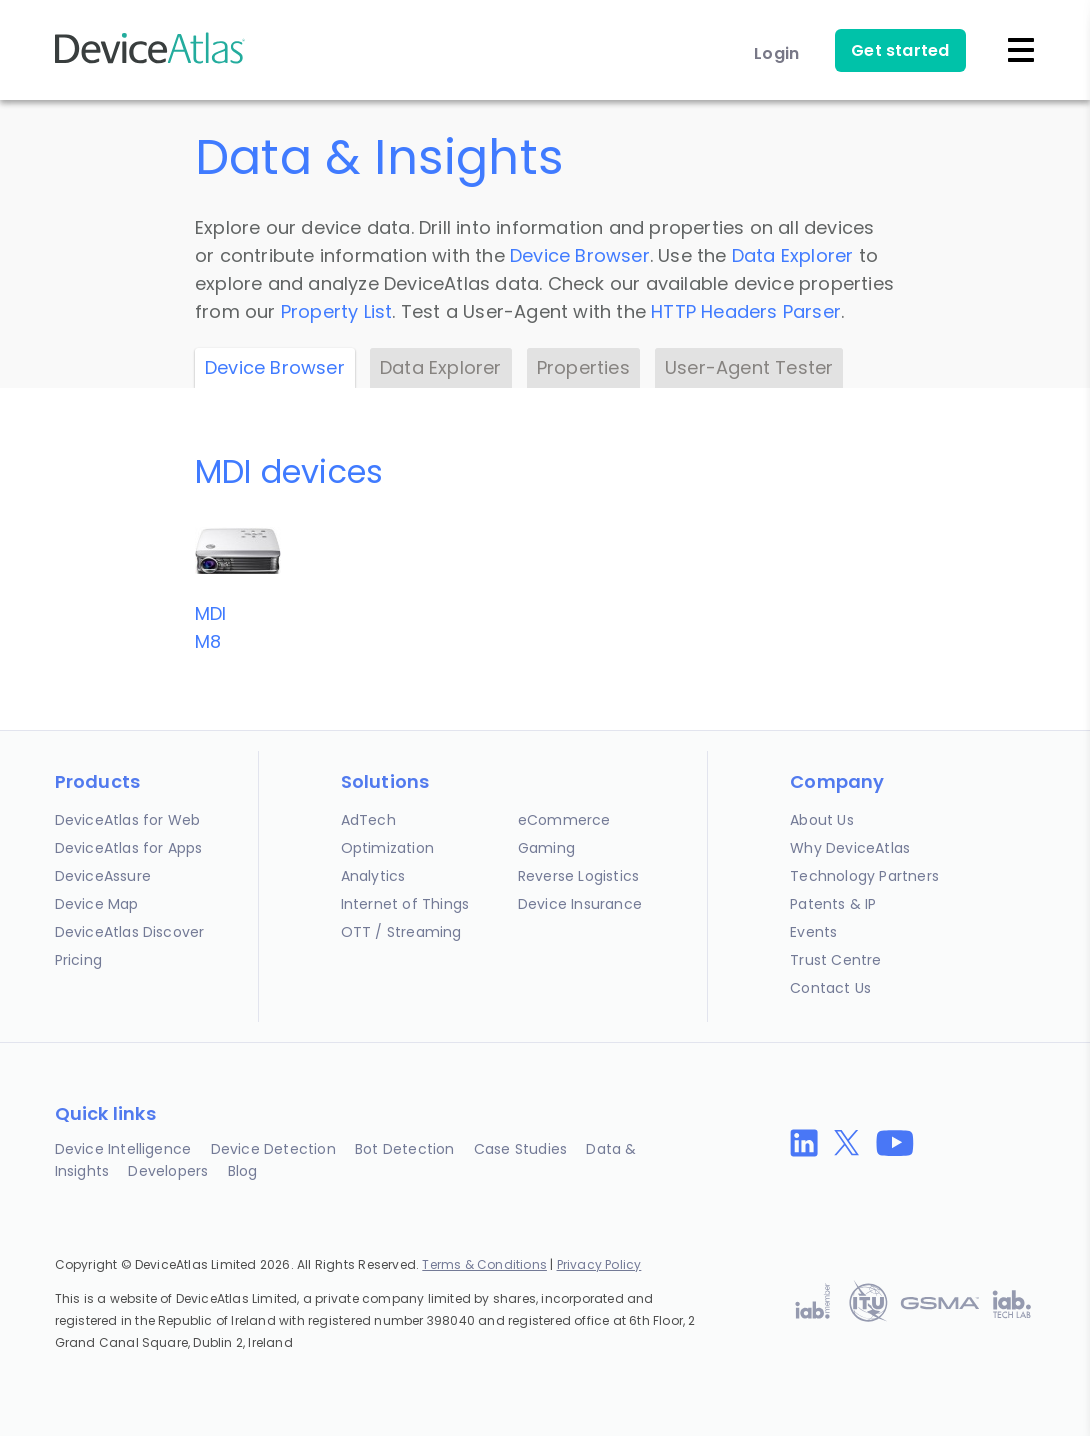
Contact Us (830, 988)
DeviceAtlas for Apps (129, 848)
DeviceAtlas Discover (130, 932)
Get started (900, 50)
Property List (337, 311)
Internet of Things (405, 904)
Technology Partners (864, 876)
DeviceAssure (103, 876)
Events (813, 932)
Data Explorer (793, 255)
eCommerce (564, 820)
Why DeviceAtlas (850, 848)
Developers (168, 1171)
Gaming (546, 848)
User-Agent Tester (749, 367)
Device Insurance (580, 904)
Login (776, 53)
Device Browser (580, 255)
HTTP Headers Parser (746, 311)
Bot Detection (405, 1149)
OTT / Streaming (401, 932)
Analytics (373, 876)
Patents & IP (833, 904)
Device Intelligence (123, 1149)
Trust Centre (835, 960)
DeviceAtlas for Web (128, 820)
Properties (583, 367)
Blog (243, 1171)
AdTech (368, 820)
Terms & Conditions (484, 1264)
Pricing (78, 960)
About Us (822, 820)
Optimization (387, 848)
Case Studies (520, 1149)
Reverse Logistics (578, 876)
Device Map (97, 904)
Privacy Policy (599, 1264)
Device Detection (273, 1149)
